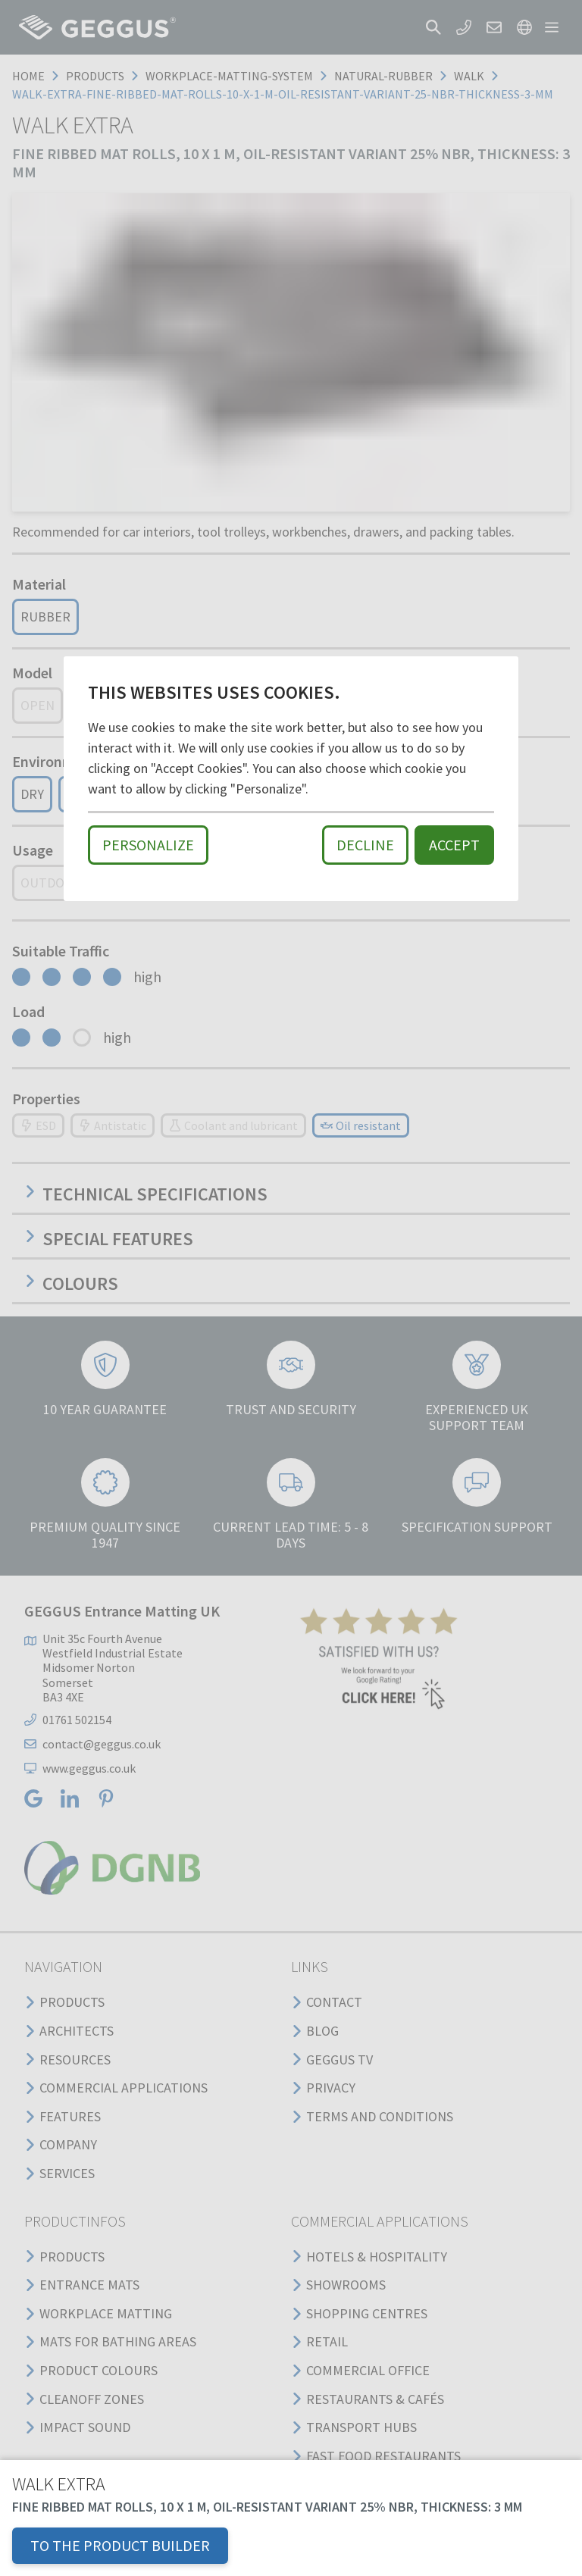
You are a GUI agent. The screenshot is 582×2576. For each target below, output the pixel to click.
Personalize (148, 844)
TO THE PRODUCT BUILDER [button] (120, 2545)
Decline (365, 844)
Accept (454, 844)
